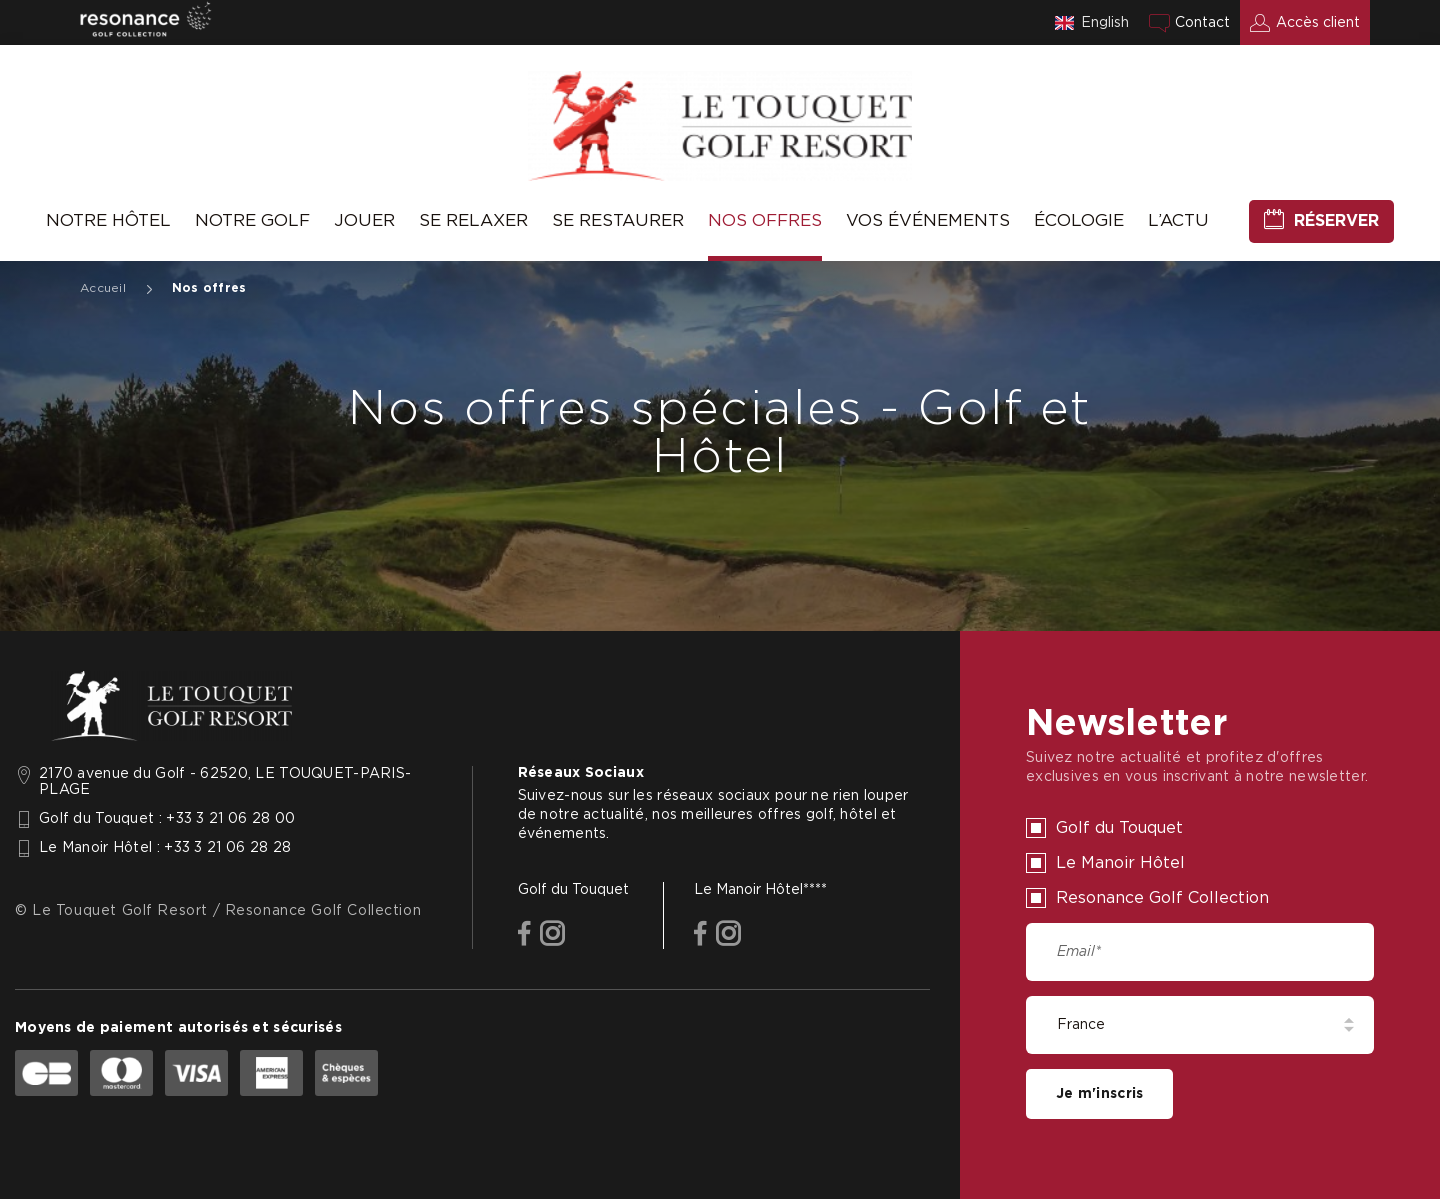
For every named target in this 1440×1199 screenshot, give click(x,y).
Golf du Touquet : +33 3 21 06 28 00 (167, 819)
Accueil (103, 288)
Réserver (1336, 221)
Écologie (1079, 220)
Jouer (364, 220)
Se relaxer (473, 220)
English (1105, 23)
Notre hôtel (108, 220)
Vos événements (928, 220)
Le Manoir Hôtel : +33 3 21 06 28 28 (165, 848)
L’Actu (1178, 220)
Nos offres (765, 220)
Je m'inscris (1099, 1094)
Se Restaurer (618, 220)
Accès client (1318, 23)
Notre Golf (252, 220)
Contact (1202, 23)
